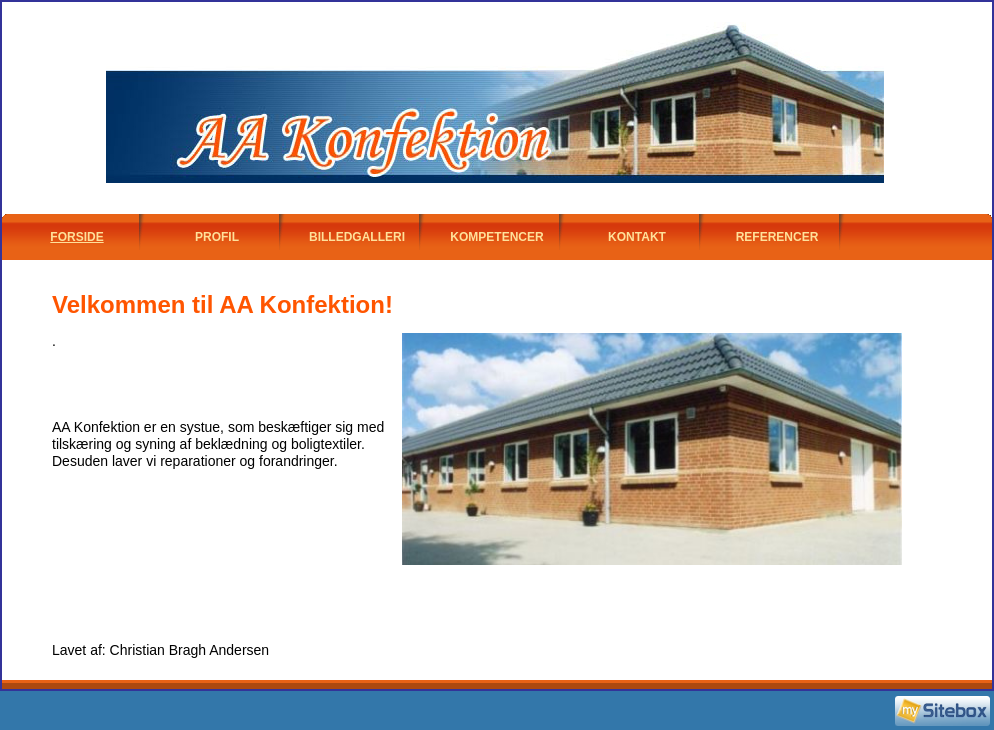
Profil (217, 237)
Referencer (777, 237)
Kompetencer (496, 237)
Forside (76, 237)
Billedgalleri (357, 237)
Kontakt (637, 237)
